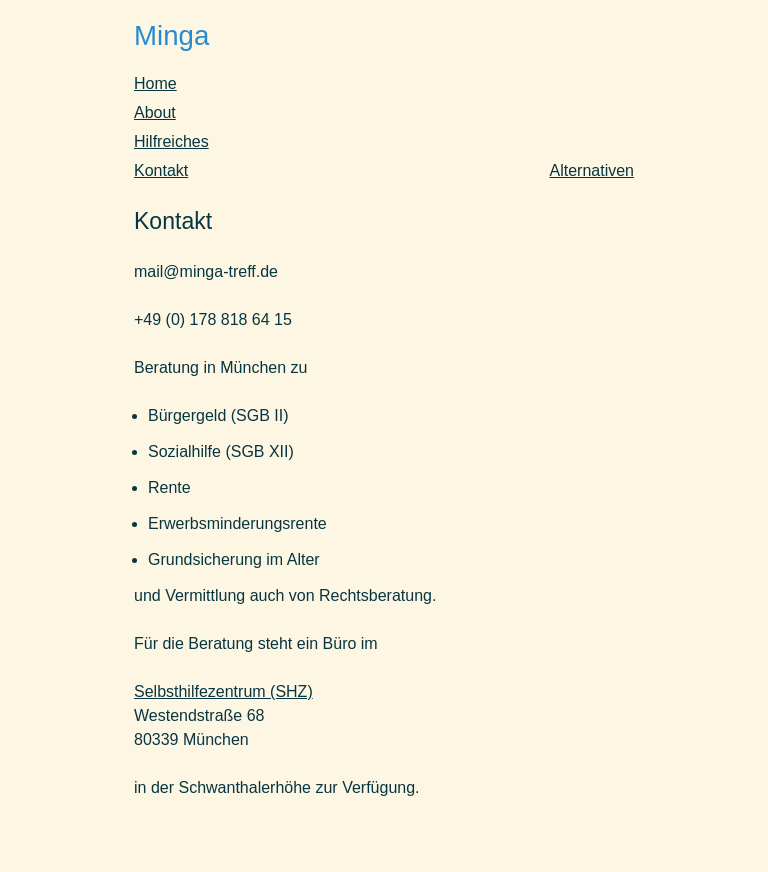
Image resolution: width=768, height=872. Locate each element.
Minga (171, 35)
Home (155, 83)
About (155, 112)
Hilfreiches (171, 141)
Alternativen (592, 170)
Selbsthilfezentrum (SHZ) (223, 691)
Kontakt (161, 170)
